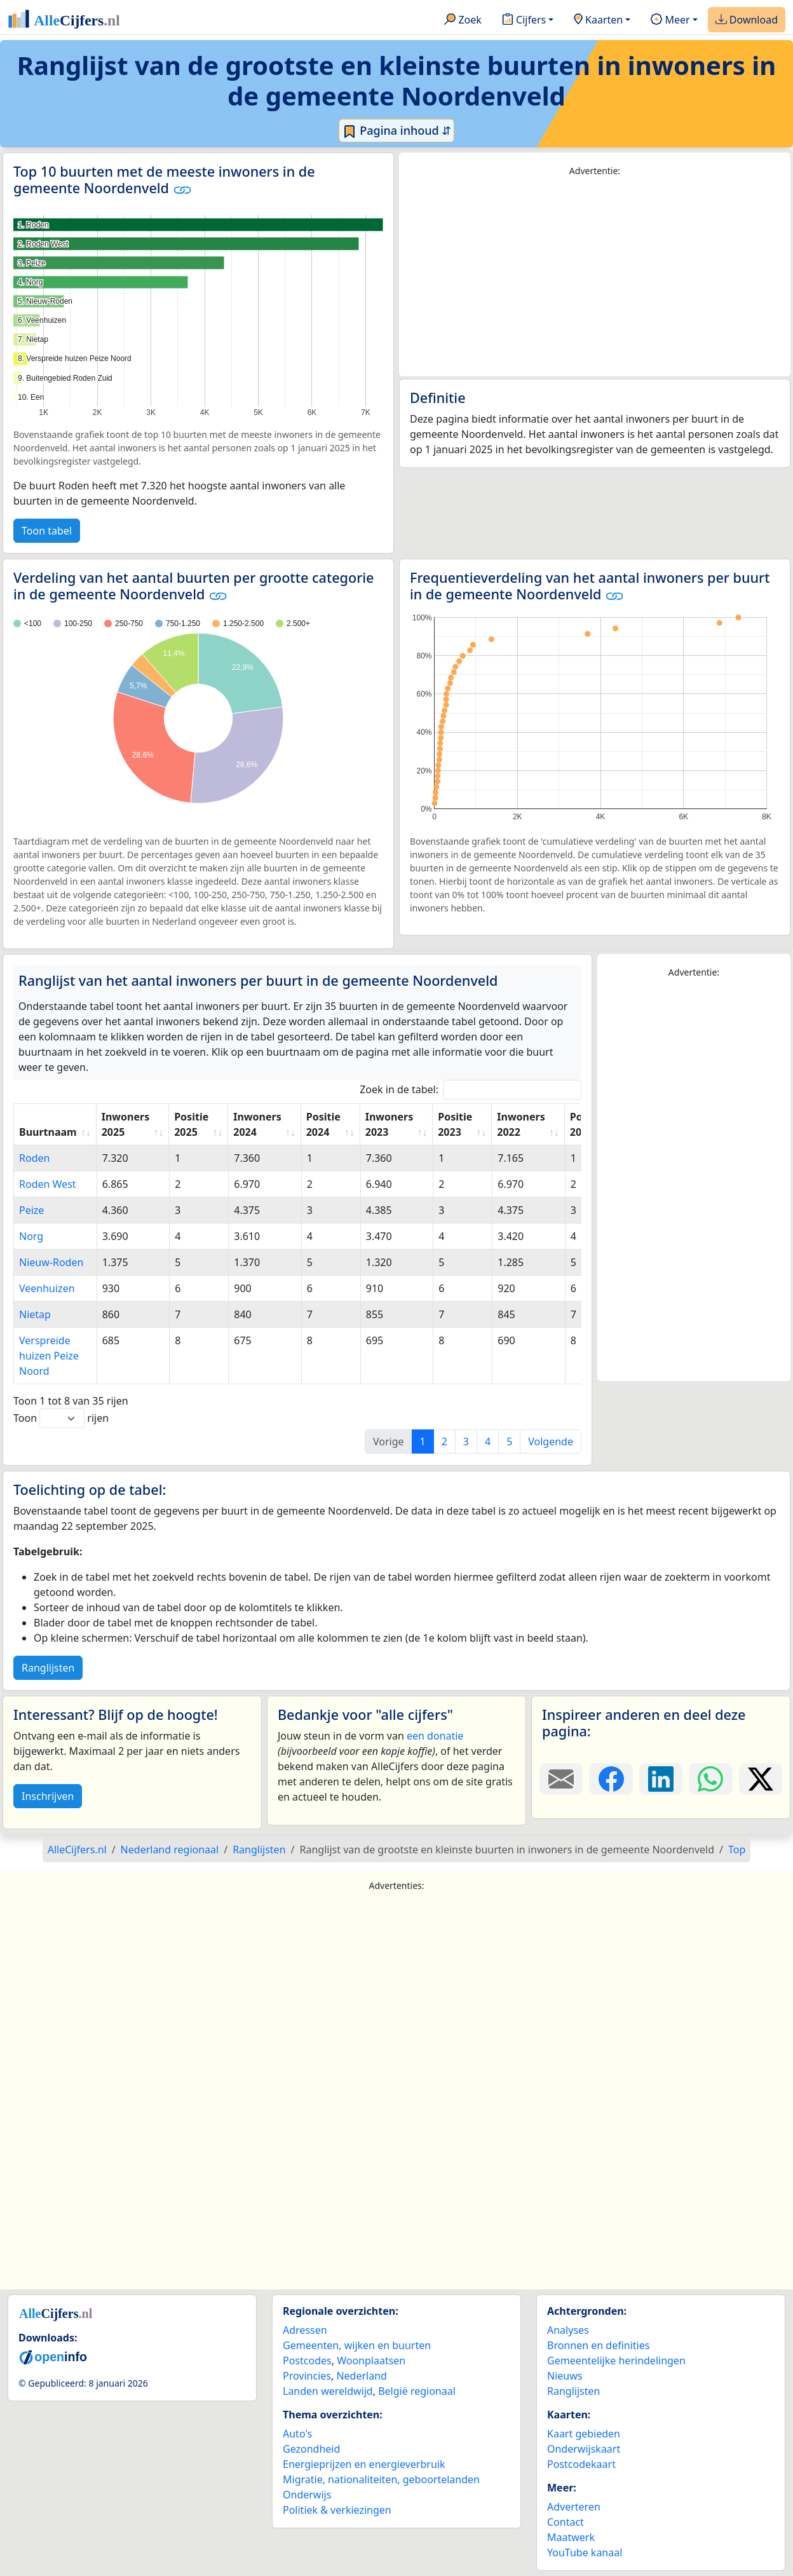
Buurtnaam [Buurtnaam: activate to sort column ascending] (48, 1132)
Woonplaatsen (371, 2361)
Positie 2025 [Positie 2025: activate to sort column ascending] (191, 1124)
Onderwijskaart (583, 2449)
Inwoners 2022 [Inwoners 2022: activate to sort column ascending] (521, 1124)
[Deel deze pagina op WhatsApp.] (710, 1779)
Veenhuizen (47, 1288)
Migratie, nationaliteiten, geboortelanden (381, 2479)
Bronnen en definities (598, 2345)
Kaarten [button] (598, 20)
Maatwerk (571, 2537)
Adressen (305, 2330)
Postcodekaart (581, 2464)
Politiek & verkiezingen (337, 2510)
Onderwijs (307, 2495)
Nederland (361, 2376)
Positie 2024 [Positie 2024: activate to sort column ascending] (323, 1124)
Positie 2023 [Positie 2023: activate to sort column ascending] (455, 1124)
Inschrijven (48, 1796)
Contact (565, 2522)
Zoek (463, 20)
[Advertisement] (594, 277)
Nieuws (564, 2376)
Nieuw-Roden (51, 1262)
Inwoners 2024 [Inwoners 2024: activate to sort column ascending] (257, 1124)
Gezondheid (311, 2449)
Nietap (35, 1314)
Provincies (307, 2376)
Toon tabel (47, 531)
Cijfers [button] (524, 20)
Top (736, 1850)
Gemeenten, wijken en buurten (357, 2345)
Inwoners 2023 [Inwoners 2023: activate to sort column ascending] (389, 1124)
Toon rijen (61, 1418)
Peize (31, 1210)
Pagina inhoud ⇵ (397, 131)
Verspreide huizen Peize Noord (49, 1355)
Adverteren (573, 2507)
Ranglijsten (48, 1668)
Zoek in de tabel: (470, 1090)
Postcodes (307, 2361)
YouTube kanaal (584, 2552)
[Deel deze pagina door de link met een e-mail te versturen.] (561, 1779)
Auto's (297, 2434)
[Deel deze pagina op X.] (760, 1779)
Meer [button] (670, 20)
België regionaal (417, 2391)
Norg (31, 1236)
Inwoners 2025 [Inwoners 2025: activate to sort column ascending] (125, 1124)
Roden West (47, 1184)
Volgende (550, 1441)
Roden (34, 1158)
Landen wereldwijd (328, 2391)
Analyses (568, 2330)
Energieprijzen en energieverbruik (364, 2464)
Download (746, 20)
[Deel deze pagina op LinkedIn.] (660, 1779)
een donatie (435, 1736)
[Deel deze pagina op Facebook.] (610, 1779)
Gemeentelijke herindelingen (616, 2361)
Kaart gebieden (583, 2434)
